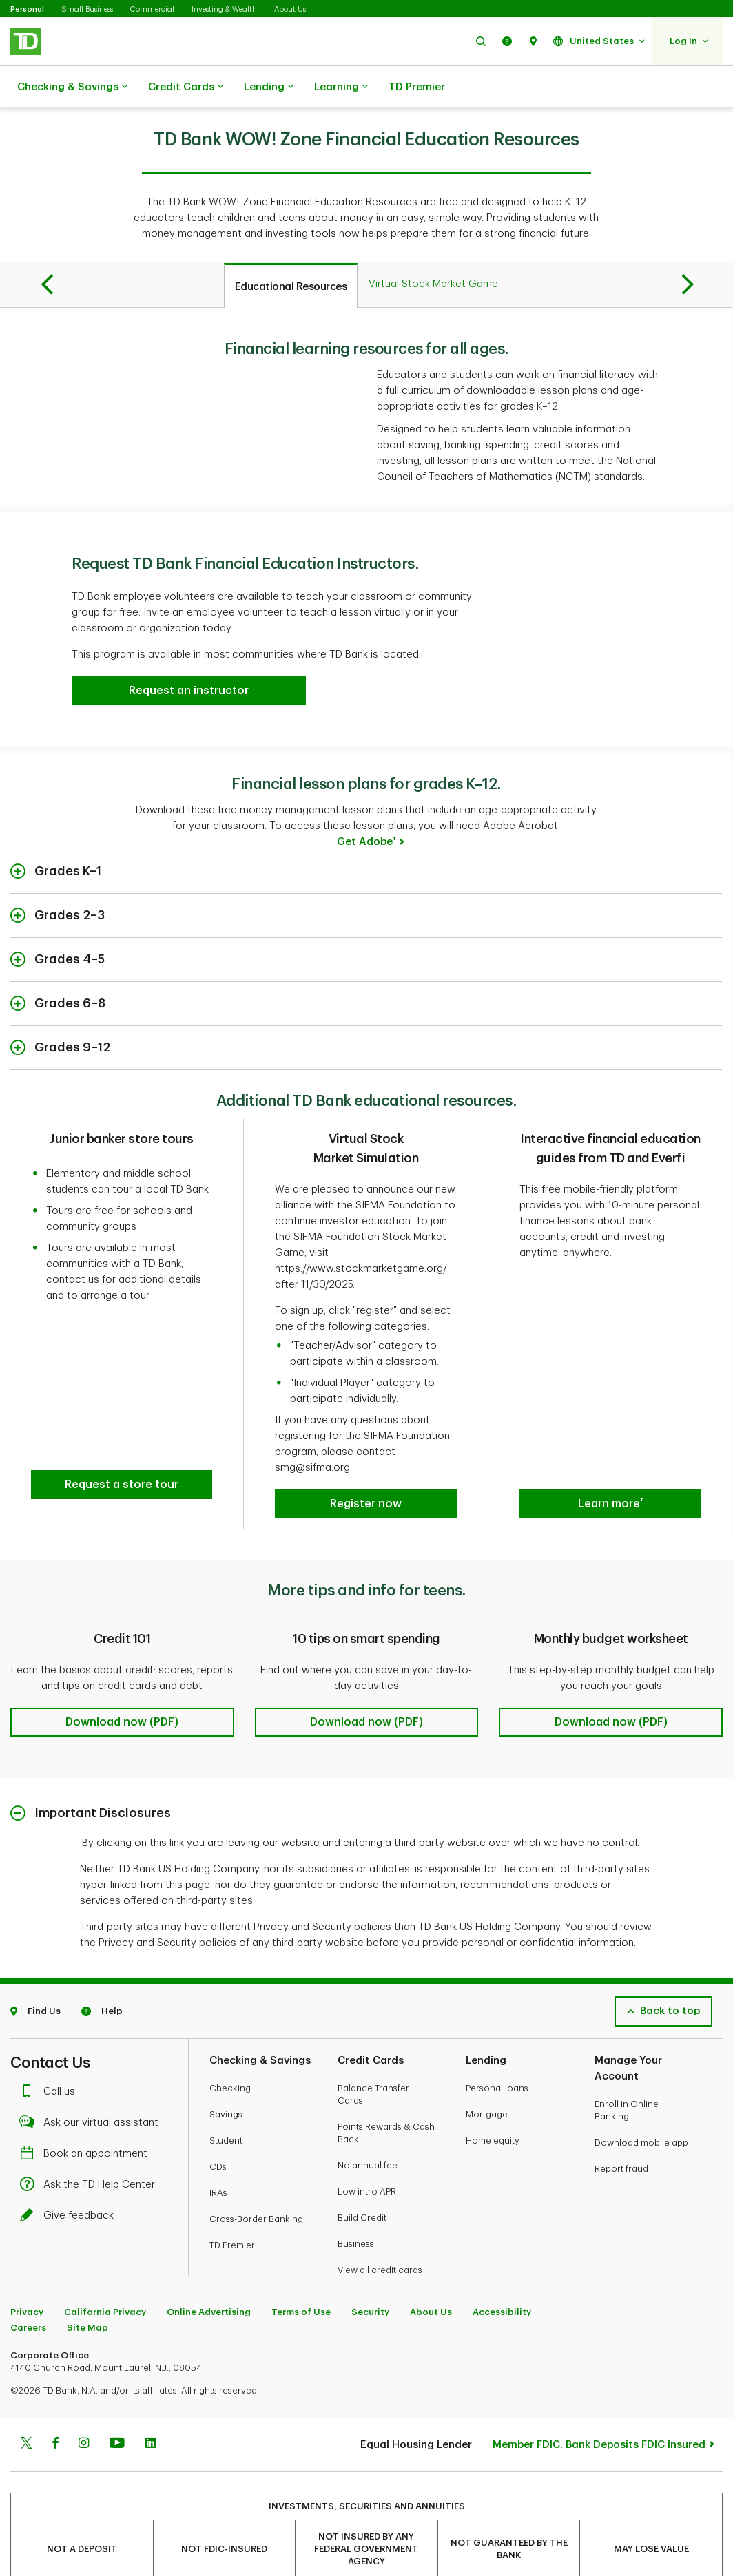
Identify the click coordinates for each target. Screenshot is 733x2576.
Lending (268, 87)
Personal (27, 9)
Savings (225, 2079)
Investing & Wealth (224, 9)
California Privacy (105, 2277)
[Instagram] (84, 2410)
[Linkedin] (150, 2410)
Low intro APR (367, 2157)
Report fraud (621, 2134)
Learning (341, 87)
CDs (218, 2132)
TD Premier (417, 87)
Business (356, 2209)
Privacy (26, 2277)
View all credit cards (380, 2235)
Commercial (152, 9)
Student (225, 2106)
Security (370, 2277)
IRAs (218, 2158)
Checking (230, 2053)
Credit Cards (185, 87)
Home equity (492, 2106)
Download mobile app (641, 2108)
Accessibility (502, 2277)
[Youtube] (117, 2410)
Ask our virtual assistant (92, 2088)
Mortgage (487, 2079)
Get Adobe (366, 807)
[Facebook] (55, 2410)
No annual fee (368, 2130)
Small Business (87, 9)
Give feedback (70, 2181)
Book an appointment (87, 2119)
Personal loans (497, 2053)
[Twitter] (26, 2410)
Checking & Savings (72, 87)
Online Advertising (209, 2277)
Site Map (87, 2293)
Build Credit (362, 2183)
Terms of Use (301, 2277)
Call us (51, 2057)
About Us (290, 9)
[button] (481, 41)
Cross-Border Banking (256, 2184)
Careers (28, 2293)
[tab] (291, 251)
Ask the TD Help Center (91, 2150)
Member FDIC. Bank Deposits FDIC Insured (599, 2410)
